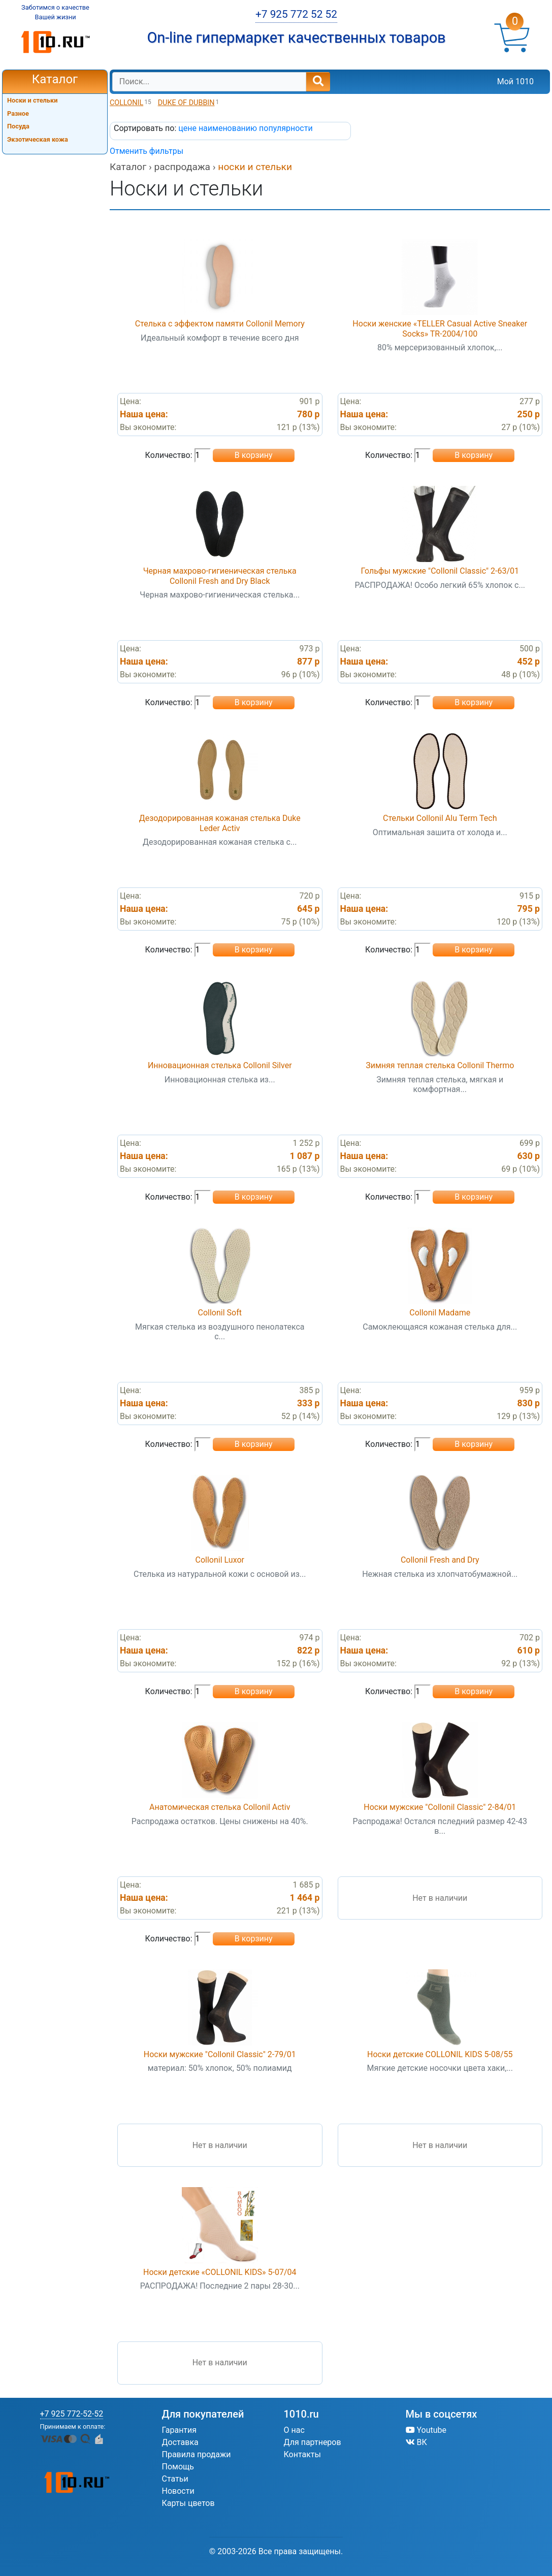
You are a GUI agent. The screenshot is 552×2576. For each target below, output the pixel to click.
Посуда (18, 126)
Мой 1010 (515, 81)
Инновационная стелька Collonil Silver (220, 1065)
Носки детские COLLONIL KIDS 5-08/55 (439, 2054)
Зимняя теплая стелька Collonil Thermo (440, 1065)
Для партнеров (312, 2442)
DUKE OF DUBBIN (186, 102)
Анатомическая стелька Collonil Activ (219, 1807)
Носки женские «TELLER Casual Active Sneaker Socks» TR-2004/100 (439, 328)
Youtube (426, 2430)
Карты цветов (188, 2503)
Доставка (180, 2442)
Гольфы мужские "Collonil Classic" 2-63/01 (440, 571)
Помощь (178, 2466)
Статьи (175, 2479)
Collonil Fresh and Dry (440, 1560)
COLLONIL (126, 102)
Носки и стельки (32, 100)
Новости (178, 2491)
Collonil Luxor (220, 1560)
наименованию (229, 128)
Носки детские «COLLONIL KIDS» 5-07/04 (219, 2272)
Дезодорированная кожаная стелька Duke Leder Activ (220, 823)
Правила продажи (196, 2454)
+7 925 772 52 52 (296, 14)
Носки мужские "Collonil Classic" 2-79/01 (220, 2054)
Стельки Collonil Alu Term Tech (440, 818)
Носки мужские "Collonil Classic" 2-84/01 (440, 1807)
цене (188, 128)
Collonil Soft (220, 1312)
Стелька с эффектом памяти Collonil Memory (220, 323)
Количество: (168, 455)
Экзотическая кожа (37, 139)
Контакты (302, 2454)
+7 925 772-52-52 (72, 2414)
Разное (18, 113)
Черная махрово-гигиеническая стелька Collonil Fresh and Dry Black (220, 575)
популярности (286, 128)
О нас (294, 2430)
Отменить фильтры (146, 151)
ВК (416, 2442)
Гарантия (179, 2430)
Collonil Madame (439, 1312)
